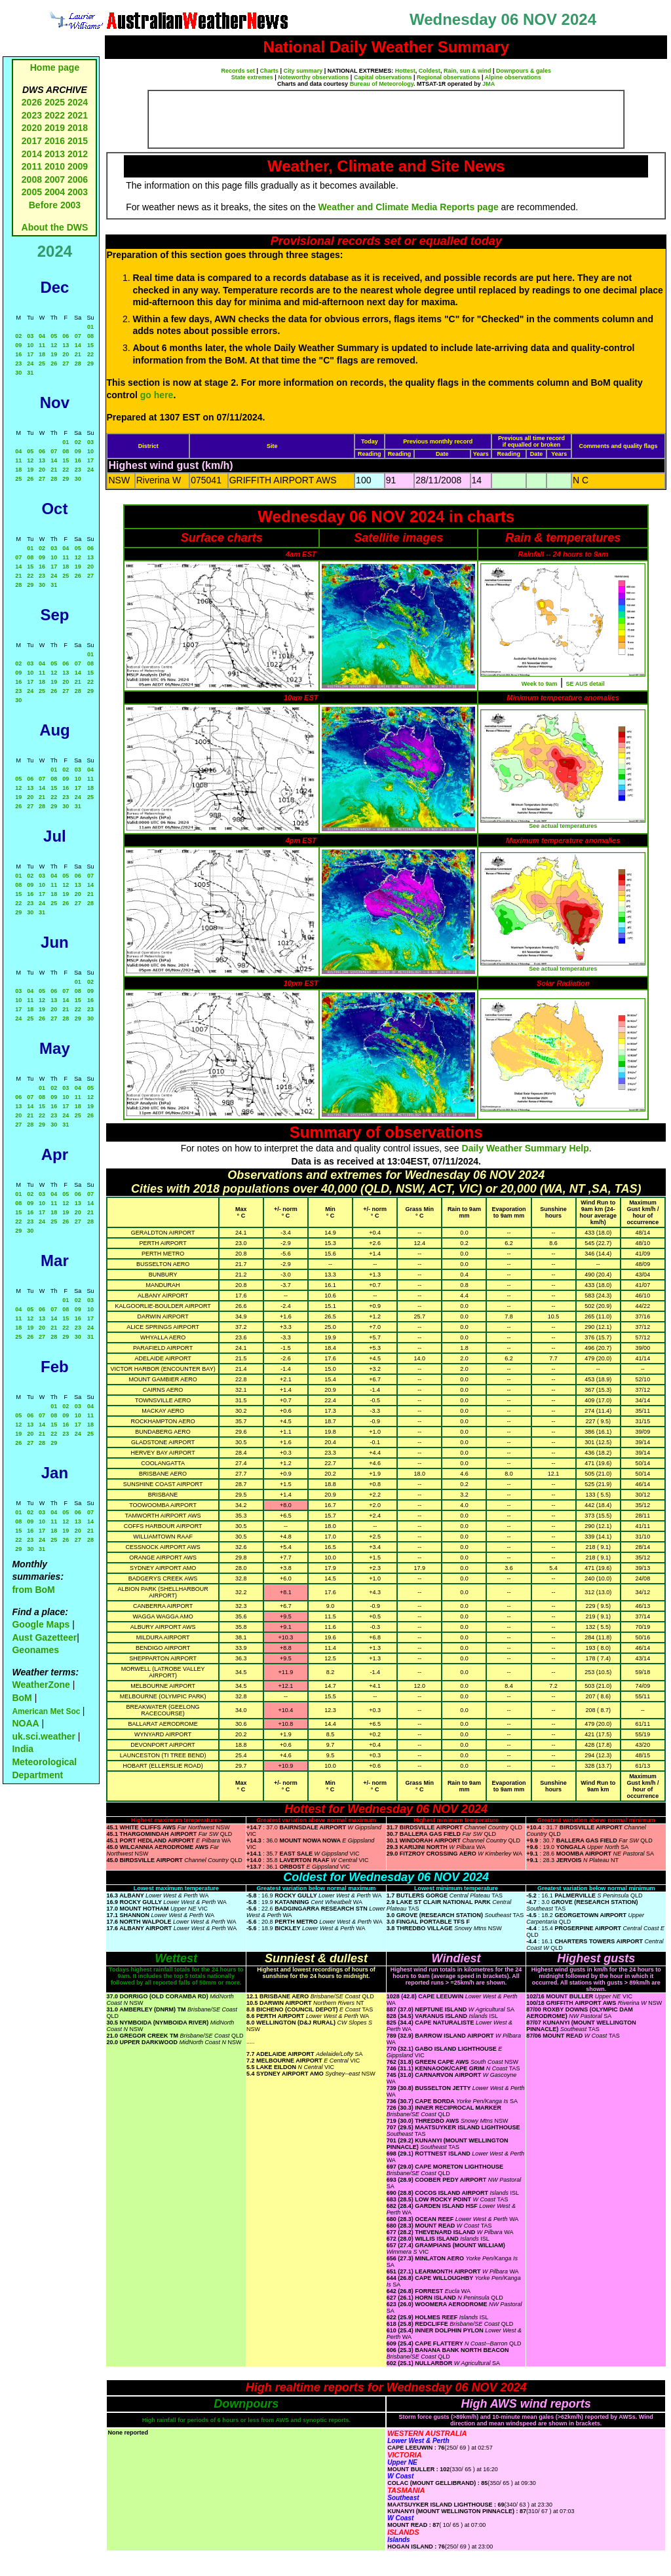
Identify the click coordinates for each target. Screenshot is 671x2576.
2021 (77, 115)
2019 (55, 127)
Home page (54, 67)
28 (78, 363)
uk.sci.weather (43, 1736)
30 (18, 372)
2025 (55, 102)
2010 (55, 166)
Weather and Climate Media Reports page (408, 207)
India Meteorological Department (44, 1762)
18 (42, 354)
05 (53, 336)
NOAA (25, 1723)
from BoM (33, 1589)
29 (90, 363)
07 (78, 336)
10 (30, 345)
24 (30, 363)
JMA (488, 84)
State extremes (252, 77)
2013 (55, 154)
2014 (32, 154)
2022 (55, 115)
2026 (32, 102)
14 (78, 345)
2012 (77, 154)
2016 (55, 141)
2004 (56, 192)
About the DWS (55, 227)
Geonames (35, 1650)
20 (65, 354)
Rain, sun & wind (467, 70)
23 (18, 363)
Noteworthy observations (313, 77)
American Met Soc (47, 1711)
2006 (77, 179)
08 (90, 336)
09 (18, 345)
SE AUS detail (585, 684)
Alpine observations (513, 77)
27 (65, 363)
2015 (77, 141)
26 (53, 363)
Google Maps (40, 1624)
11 (42, 345)
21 (78, 354)
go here (157, 395)
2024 (77, 102)
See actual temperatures (563, 826)
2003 (77, 192)
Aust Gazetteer (44, 1637)
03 (30, 336)
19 (53, 354)
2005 (32, 192)
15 (90, 345)
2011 (32, 166)
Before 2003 (55, 205)
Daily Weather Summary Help (525, 1148)
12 (53, 345)
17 (30, 354)
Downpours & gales (523, 70)
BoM (21, 1697)
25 (42, 363)
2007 (55, 179)
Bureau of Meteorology (381, 84)
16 (18, 354)
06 (65, 336)
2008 (32, 179)
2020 (32, 127)
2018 (77, 127)
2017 (32, 141)
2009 (77, 166)
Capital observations (383, 77)
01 (90, 327)
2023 (32, 115)
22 (90, 354)
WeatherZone (40, 1684)
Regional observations (448, 77)
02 (18, 336)
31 (30, 372)
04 (42, 336)
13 (65, 345)
